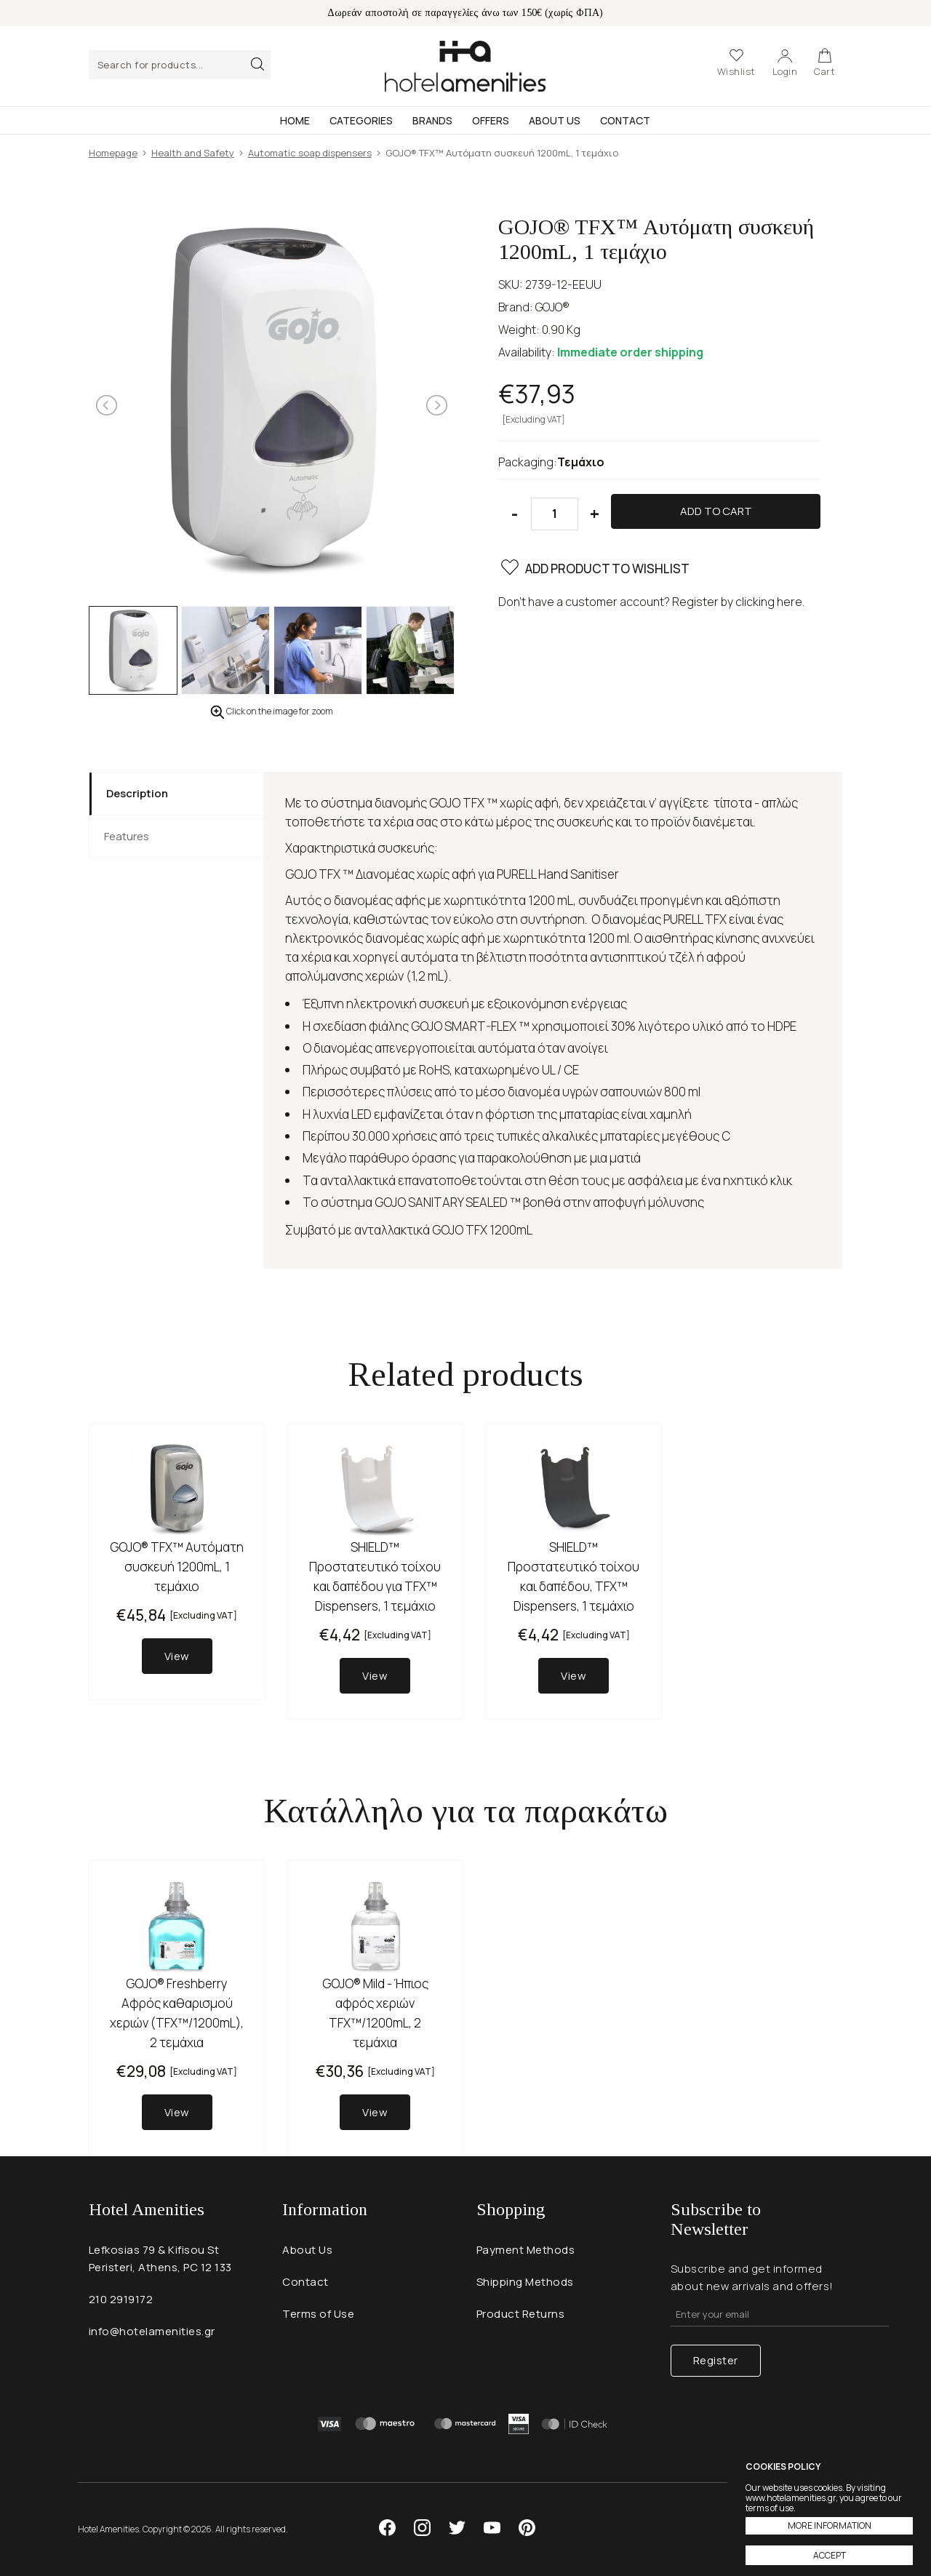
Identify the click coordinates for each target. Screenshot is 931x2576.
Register (715, 2360)
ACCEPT (829, 2555)
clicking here (768, 602)
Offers (490, 120)
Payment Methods (525, 2249)
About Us (554, 120)
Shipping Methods (525, 2281)
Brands (432, 120)
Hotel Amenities (465, 66)
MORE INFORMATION (829, 2525)
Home (295, 120)
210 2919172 (121, 2299)
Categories (361, 120)
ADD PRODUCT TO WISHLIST (594, 569)
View (177, 1656)
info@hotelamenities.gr (152, 2331)
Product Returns (520, 2313)
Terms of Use (318, 2313)
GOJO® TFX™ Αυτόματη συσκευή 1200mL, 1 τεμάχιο (177, 1567)
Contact (625, 120)
